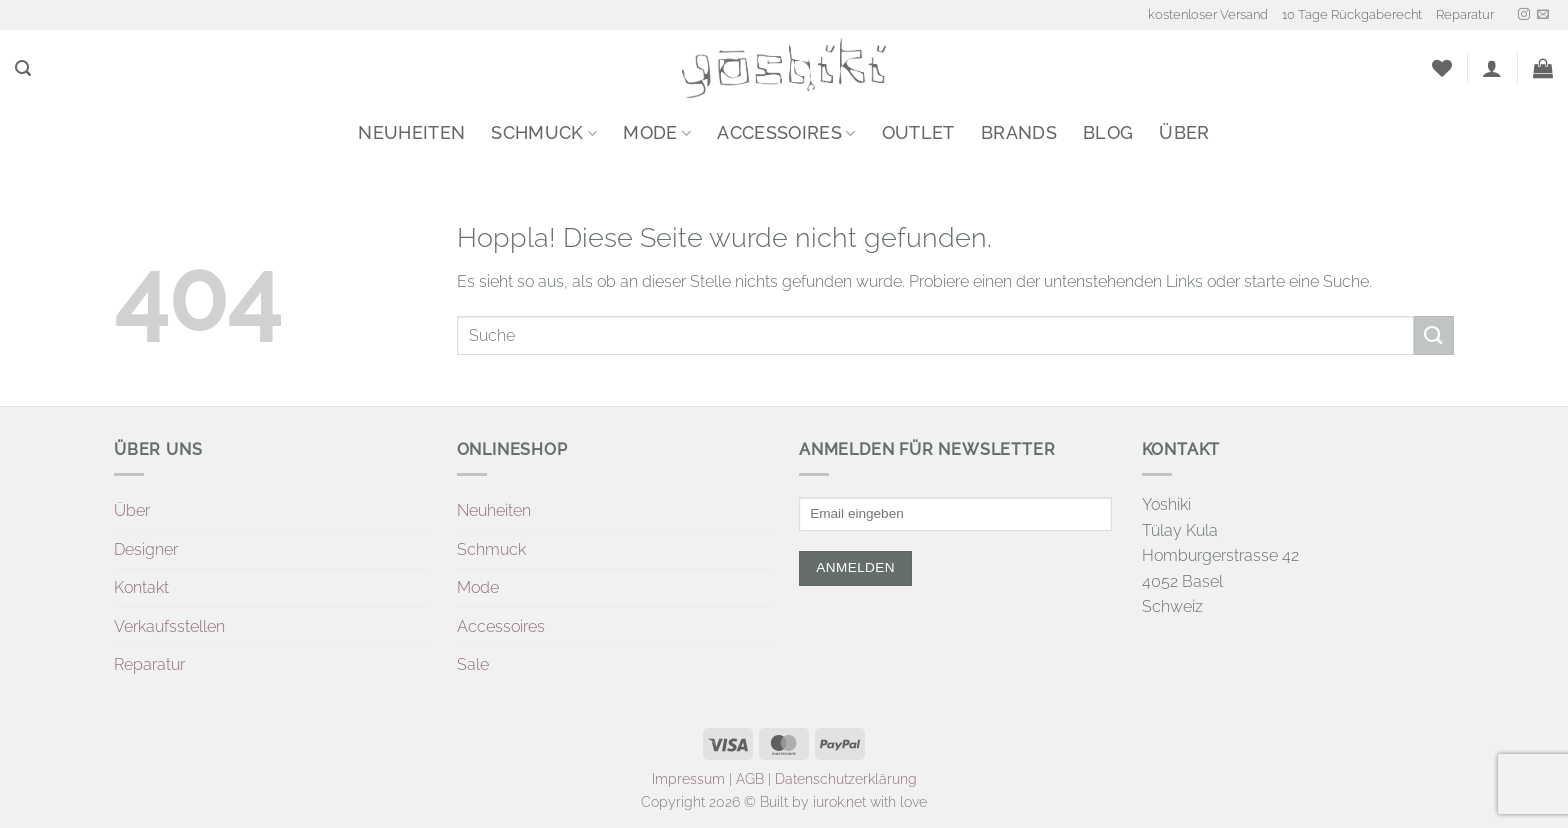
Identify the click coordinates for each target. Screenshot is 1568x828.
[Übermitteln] (1434, 335)
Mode (657, 132)
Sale (473, 664)
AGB (750, 778)
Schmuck (544, 132)
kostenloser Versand (1208, 14)
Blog (1108, 132)
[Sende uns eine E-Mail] (1543, 15)
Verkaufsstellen (169, 626)
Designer (146, 549)
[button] (23, 68)
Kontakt (141, 587)
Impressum (688, 778)
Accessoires (786, 132)
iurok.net (839, 801)
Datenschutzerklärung (846, 778)
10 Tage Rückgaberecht (1352, 14)
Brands (1019, 132)
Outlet (918, 132)
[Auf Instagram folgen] (1524, 15)
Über (1184, 132)
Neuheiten (411, 132)
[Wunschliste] (1442, 68)
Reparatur (1465, 14)
